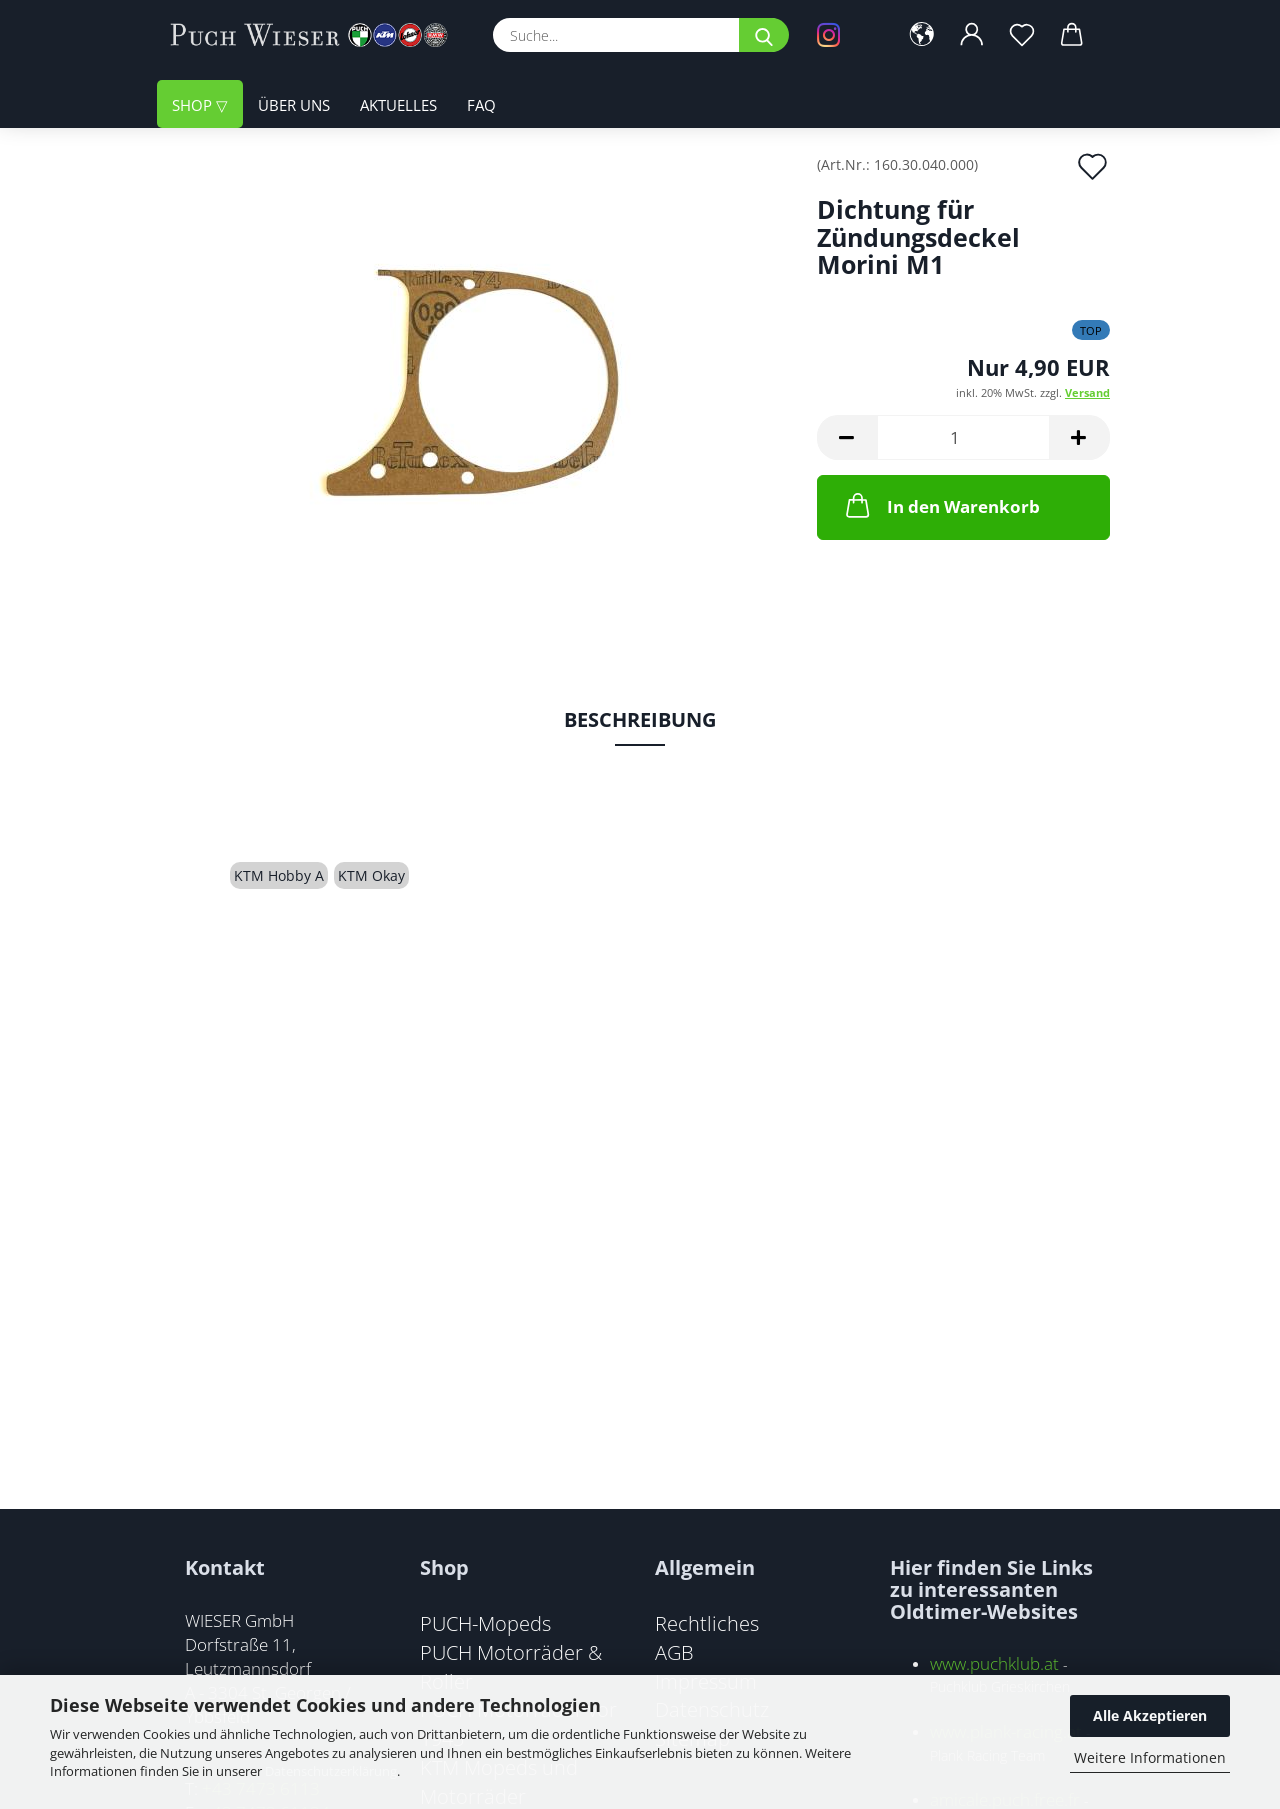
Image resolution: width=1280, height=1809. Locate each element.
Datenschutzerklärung (331, 1771)
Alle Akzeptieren (1150, 1715)
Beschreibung (640, 719)
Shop (194, 105)
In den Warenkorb (941, 505)
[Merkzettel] (1022, 35)
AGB (674, 1652)
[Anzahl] (963, 437)
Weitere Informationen (1150, 1757)
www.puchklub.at (994, 1663)
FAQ (481, 105)
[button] (922, 35)
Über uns (294, 105)
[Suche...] (764, 35)
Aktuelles (398, 105)
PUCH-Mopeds (485, 1623)
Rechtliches (707, 1623)
